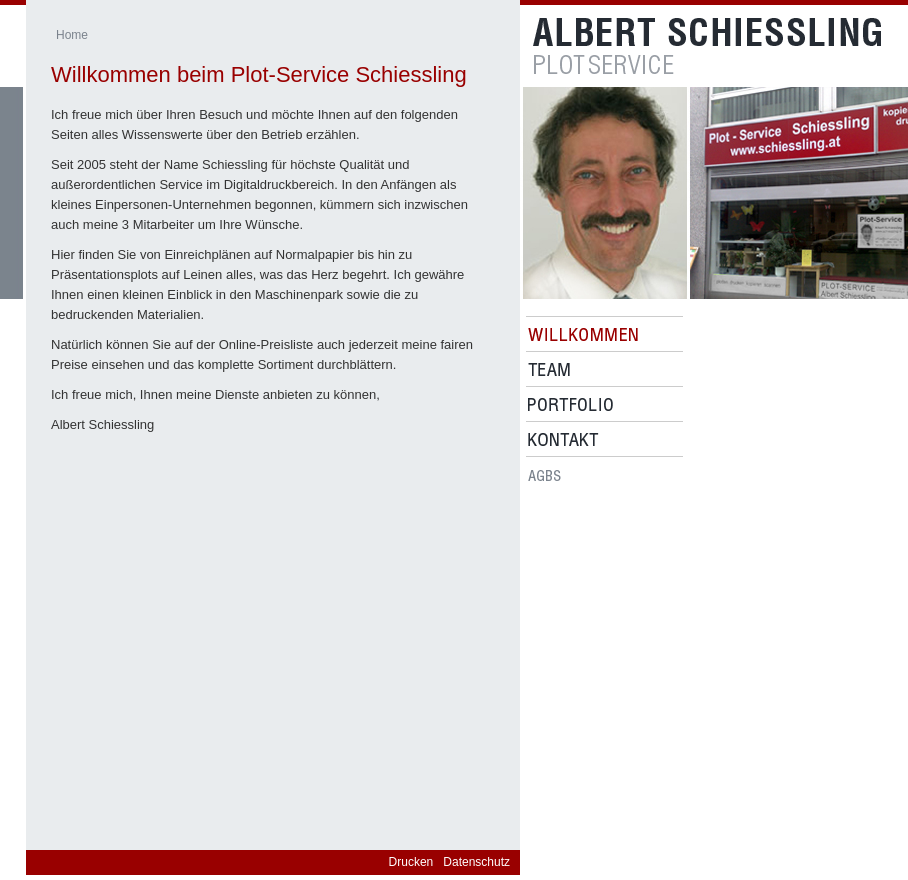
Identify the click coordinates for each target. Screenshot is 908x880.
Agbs (544, 474)
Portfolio (570, 404)
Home (72, 35)
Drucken (411, 862)
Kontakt (563, 439)
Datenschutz (476, 862)
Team (549, 369)
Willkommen (583, 334)
